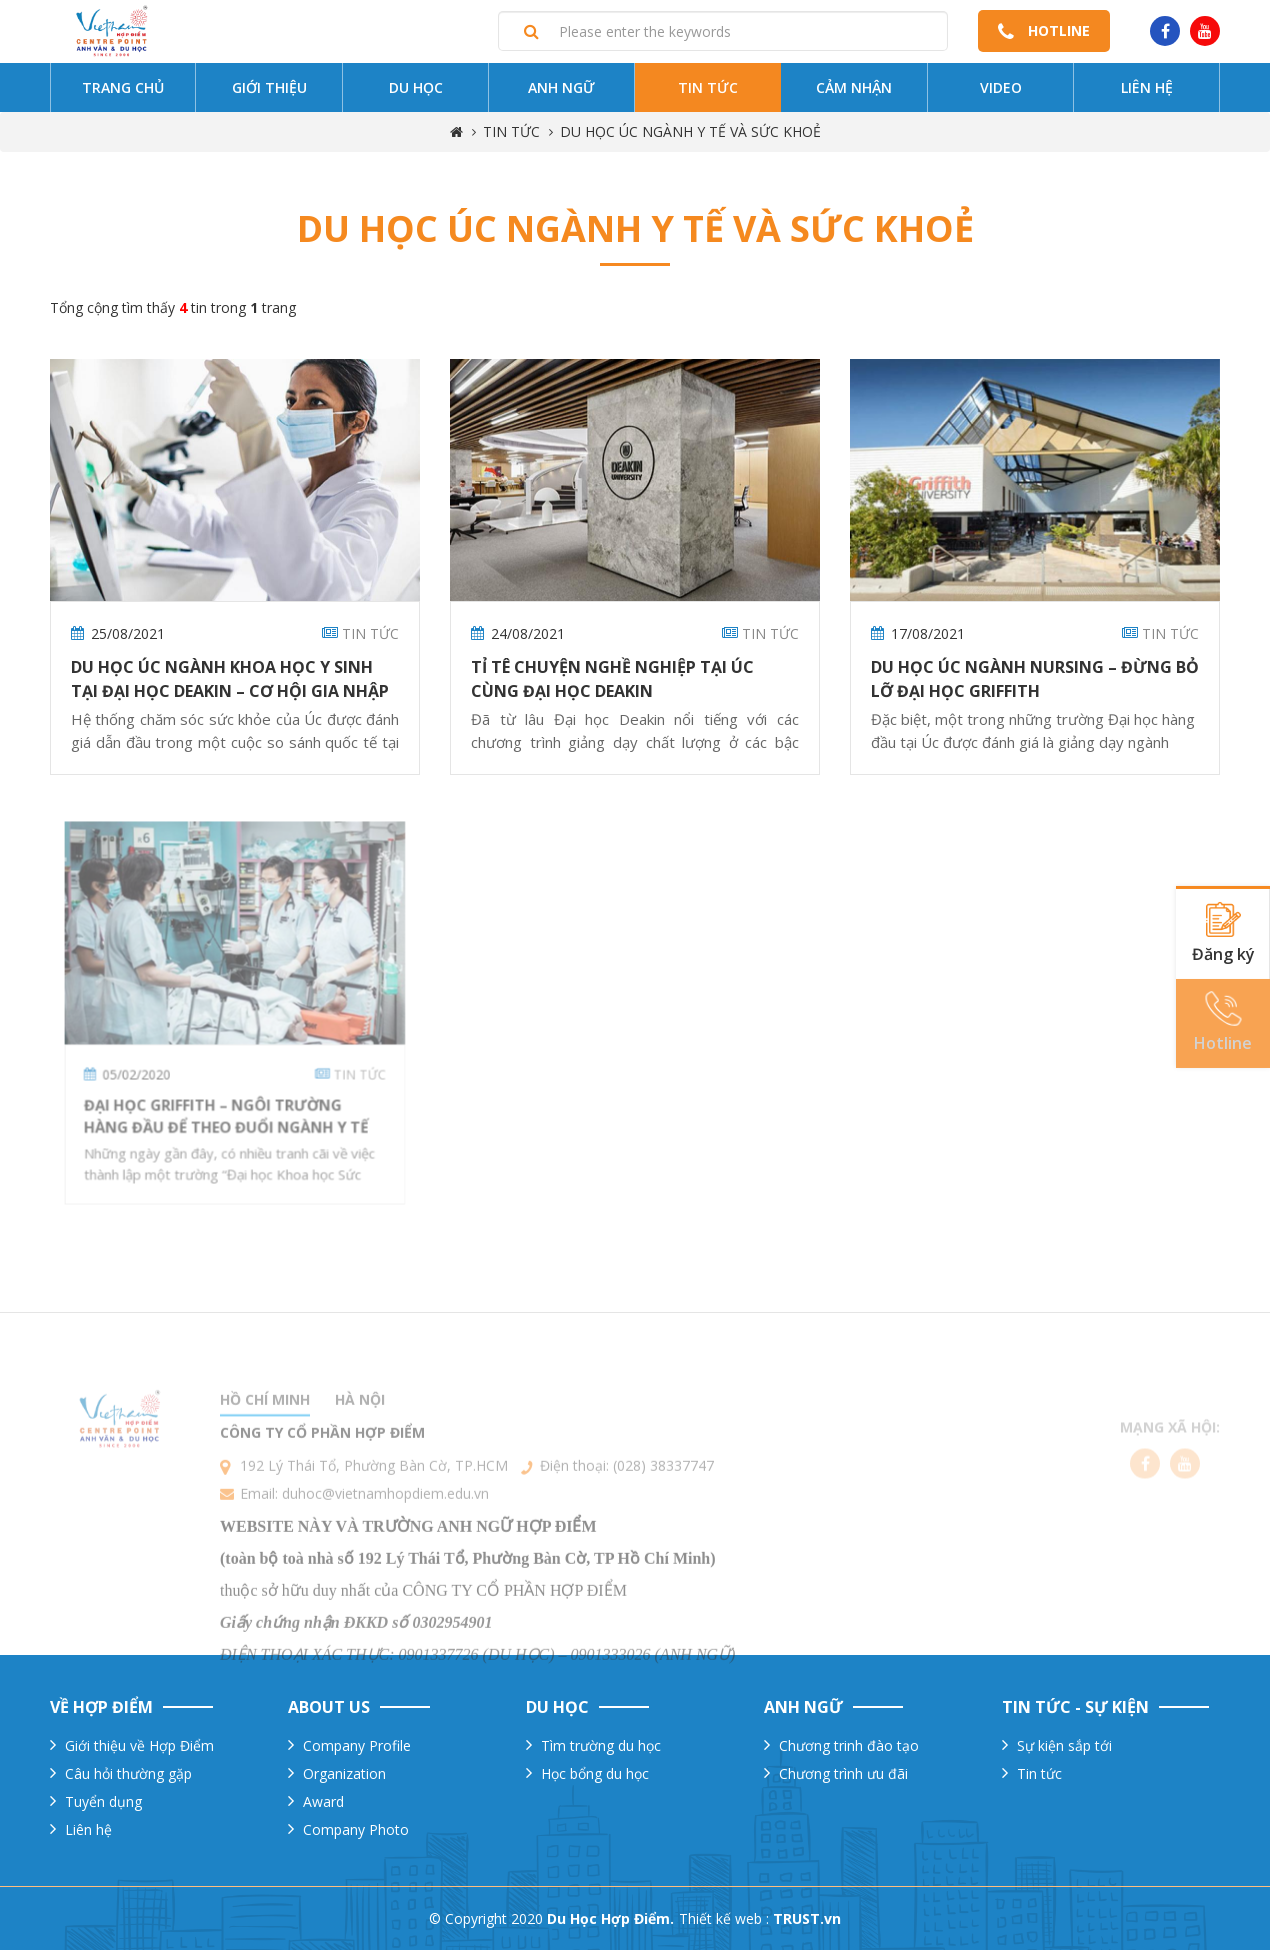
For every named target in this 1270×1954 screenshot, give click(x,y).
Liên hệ (1147, 92)
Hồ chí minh (265, 1446)
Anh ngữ (561, 92)
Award (323, 1805)
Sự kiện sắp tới (1064, 1749)
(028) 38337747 (663, 1512)
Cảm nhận (854, 92)
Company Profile (357, 1749)
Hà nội (360, 1446)
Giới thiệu (269, 92)
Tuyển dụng (103, 1805)
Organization (344, 1777)
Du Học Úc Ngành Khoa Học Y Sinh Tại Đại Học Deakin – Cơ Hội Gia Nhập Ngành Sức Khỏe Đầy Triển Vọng (230, 696)
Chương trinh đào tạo (849, 1749)
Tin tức (708, 92)
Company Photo (356, 1833)
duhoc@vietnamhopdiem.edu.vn (385, 1540)
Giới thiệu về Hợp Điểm (139, 1749)
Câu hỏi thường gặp (128, 1777)
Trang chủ (123, 92)
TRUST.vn (807, 1922)
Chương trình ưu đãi (843, 1777)
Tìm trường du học (601, 1749)
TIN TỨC (511, 136)
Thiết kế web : (724, 1922)
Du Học (416, 92)
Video (1001, 92)
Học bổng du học (595, 1777)
